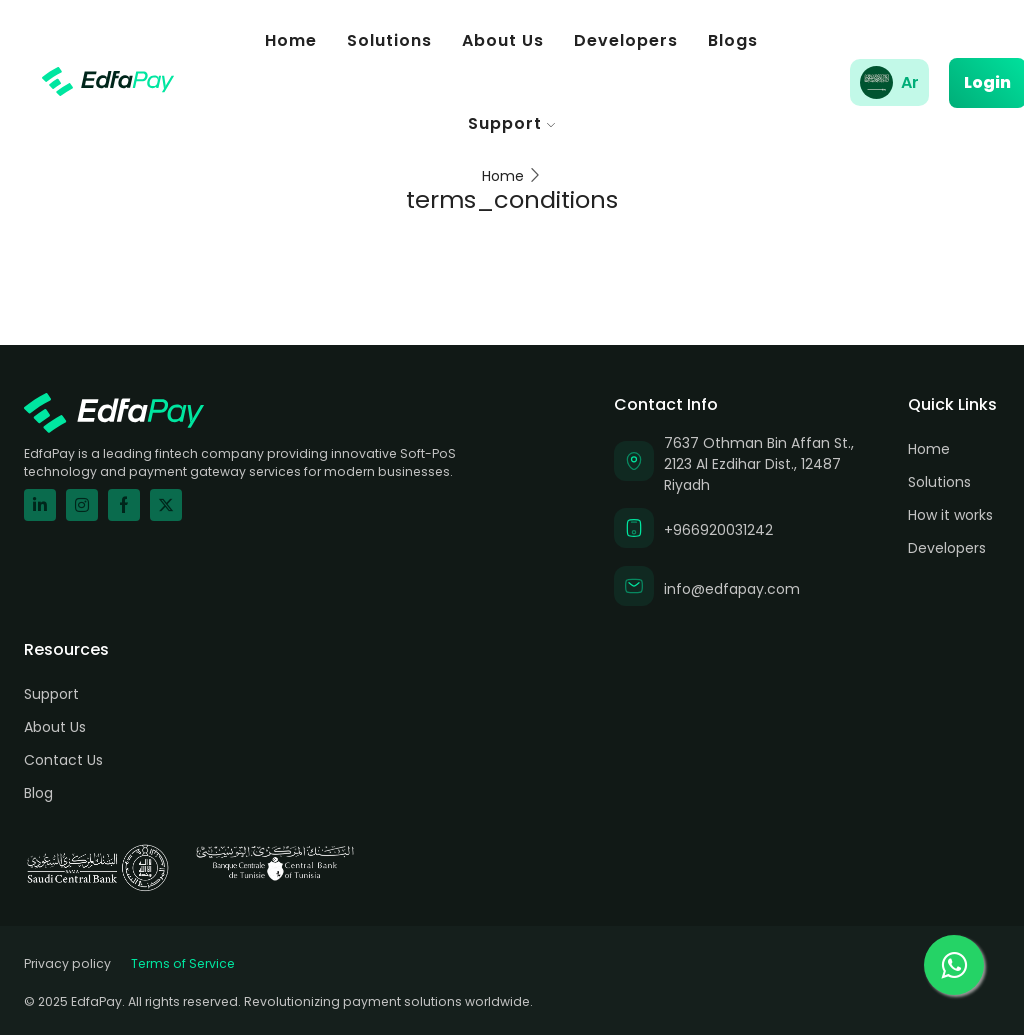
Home (291, 40)
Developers (626, 40)
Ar (910, 82)
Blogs (733, 40)
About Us (503, 40)
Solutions (389, 40)
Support (511, 123)
